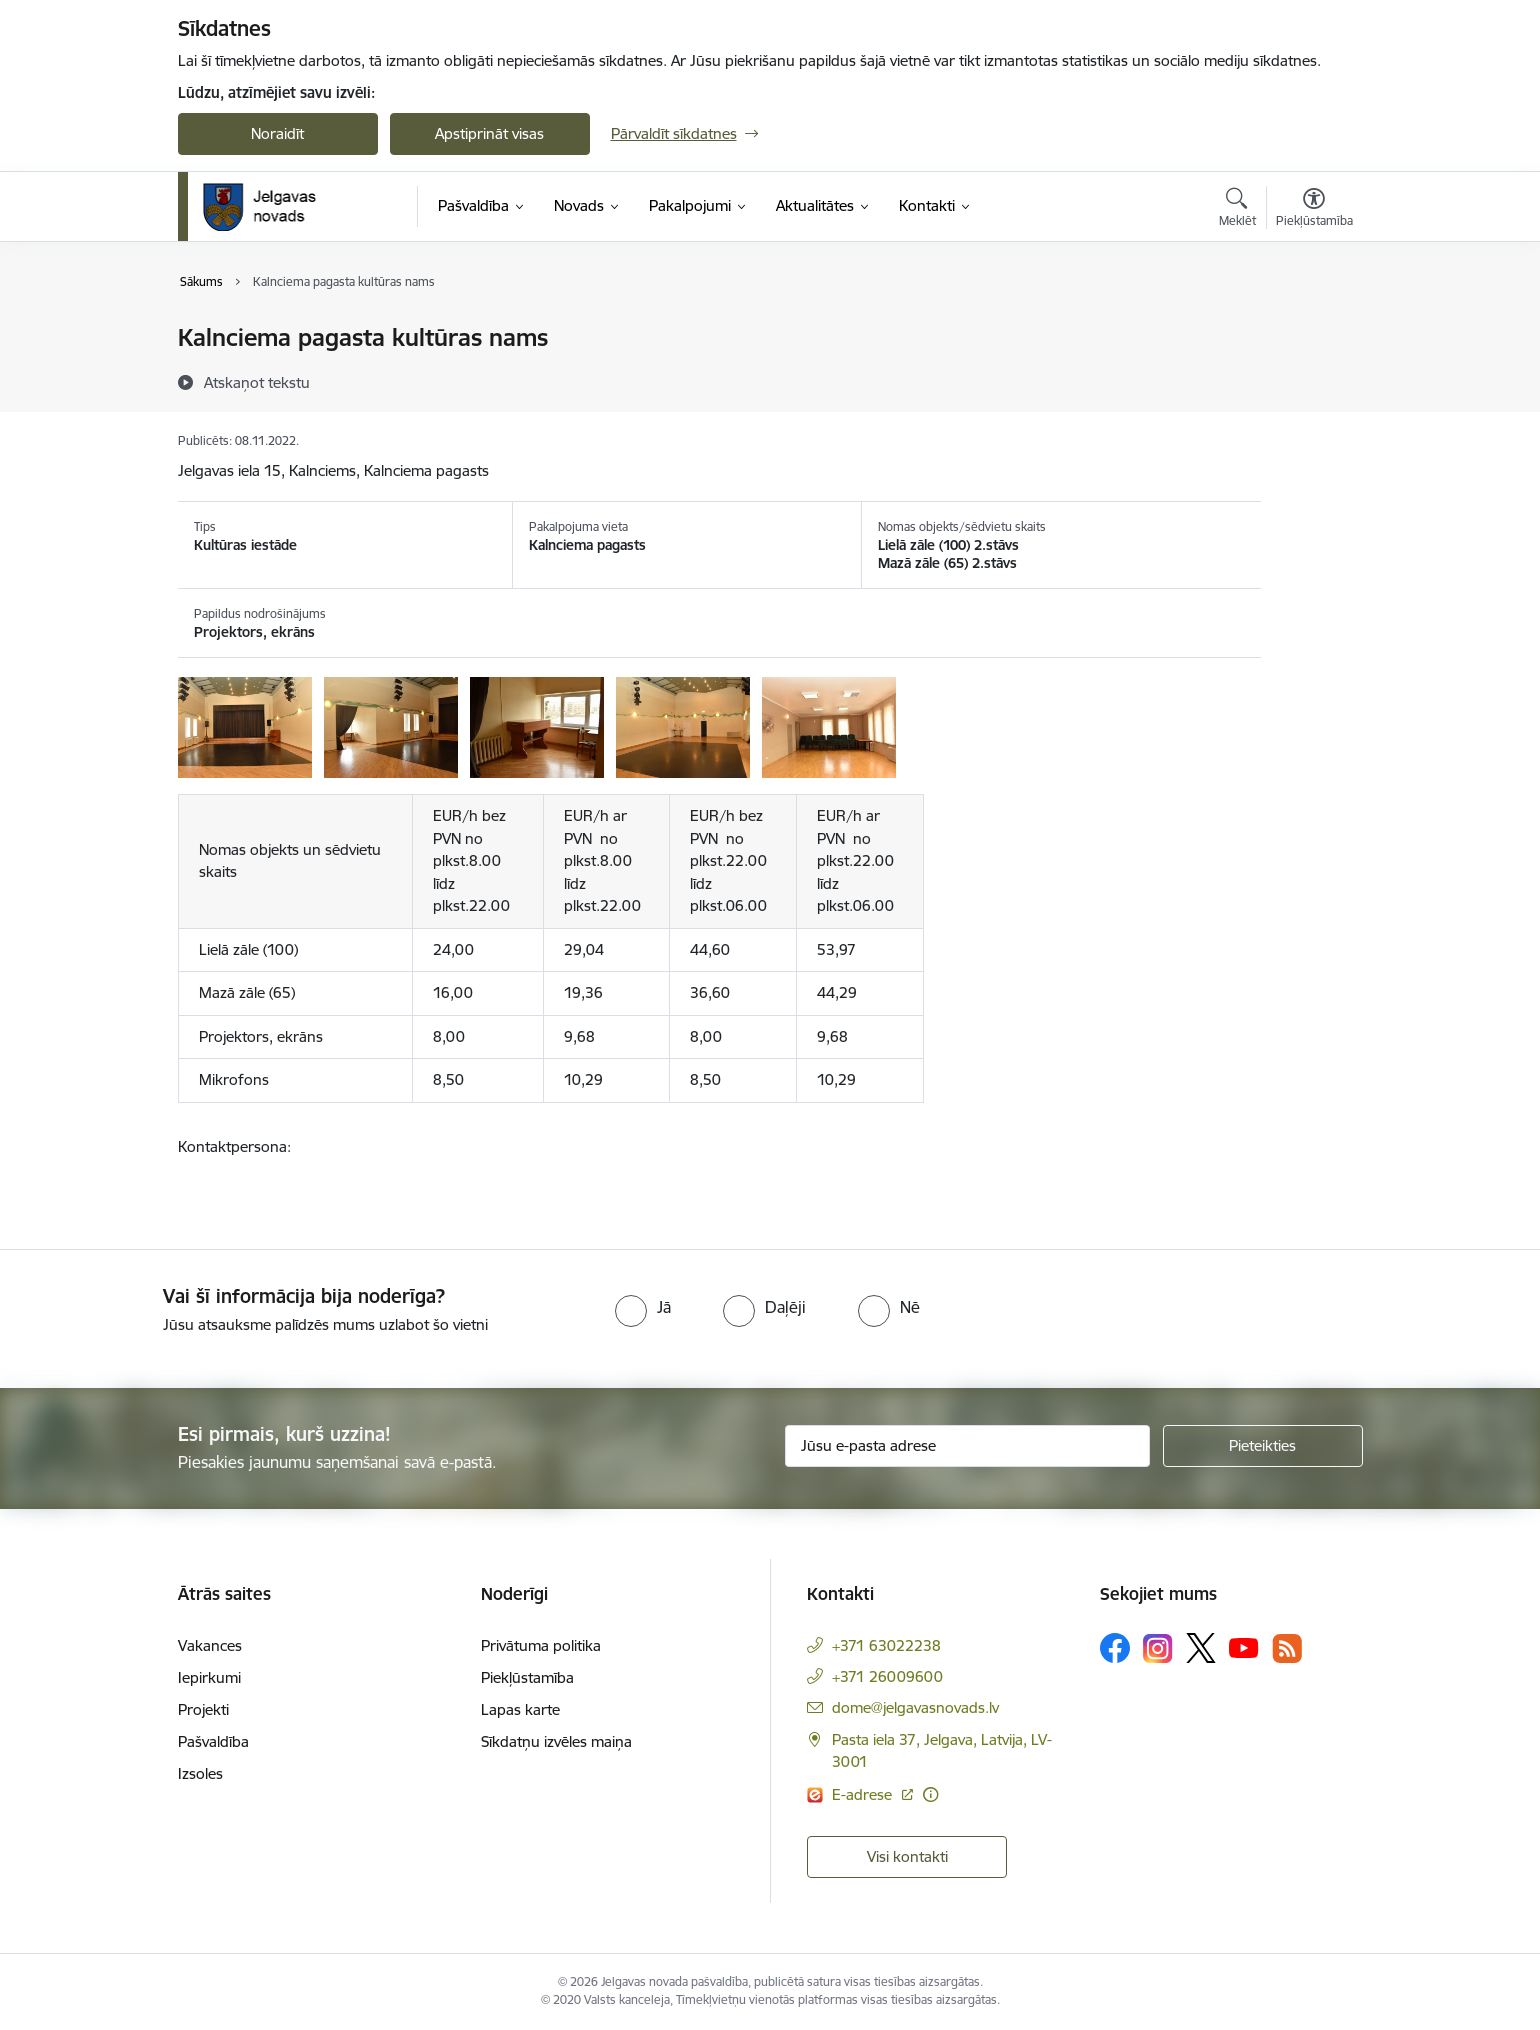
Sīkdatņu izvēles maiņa (556, 1741)
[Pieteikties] (1263, 1446)
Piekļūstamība (527, 1677)
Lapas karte (520, 1709)
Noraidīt (277, 133)
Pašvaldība (213, 1741)
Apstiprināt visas (489, 133)
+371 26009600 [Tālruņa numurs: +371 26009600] (887, 1676)
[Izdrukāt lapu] (1313, 329)
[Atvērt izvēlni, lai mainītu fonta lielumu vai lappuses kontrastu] (1314, 210)
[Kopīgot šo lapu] (1313, 379)
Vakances (210, 1645)
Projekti (203, 1709)
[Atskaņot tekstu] (257, 382)
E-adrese (864, 1794)
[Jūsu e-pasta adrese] (967, 1446)
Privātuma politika (541, 1645)
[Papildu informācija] (930, 1794)
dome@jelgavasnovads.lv (915, 1707)
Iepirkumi (209, 1677)
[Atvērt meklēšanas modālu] (1237, 210)
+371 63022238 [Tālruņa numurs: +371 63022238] (886, 1645)
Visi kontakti (907, 1856)
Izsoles (200, 1773)
